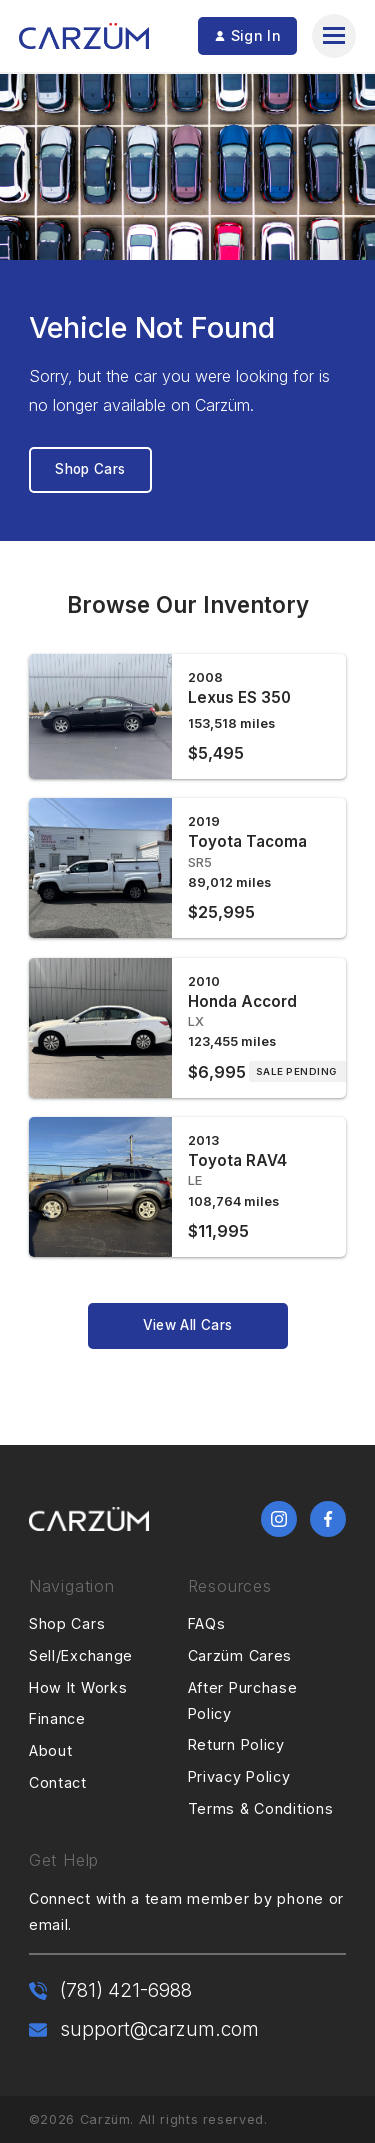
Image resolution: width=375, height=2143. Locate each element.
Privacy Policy (239, 1776)
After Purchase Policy (243, 1700)
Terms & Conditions (261, 1808)
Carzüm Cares (240, 1655)
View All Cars (187, 1325)
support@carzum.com (159, 2029)
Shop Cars (90, 469)
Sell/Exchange (81, 1655)
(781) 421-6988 (126, 1990)
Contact (58, 1782)
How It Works (78, 1687)
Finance (57, 1718)
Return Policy (236, 1744)
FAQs (207, 1623)
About (51, 1750)
